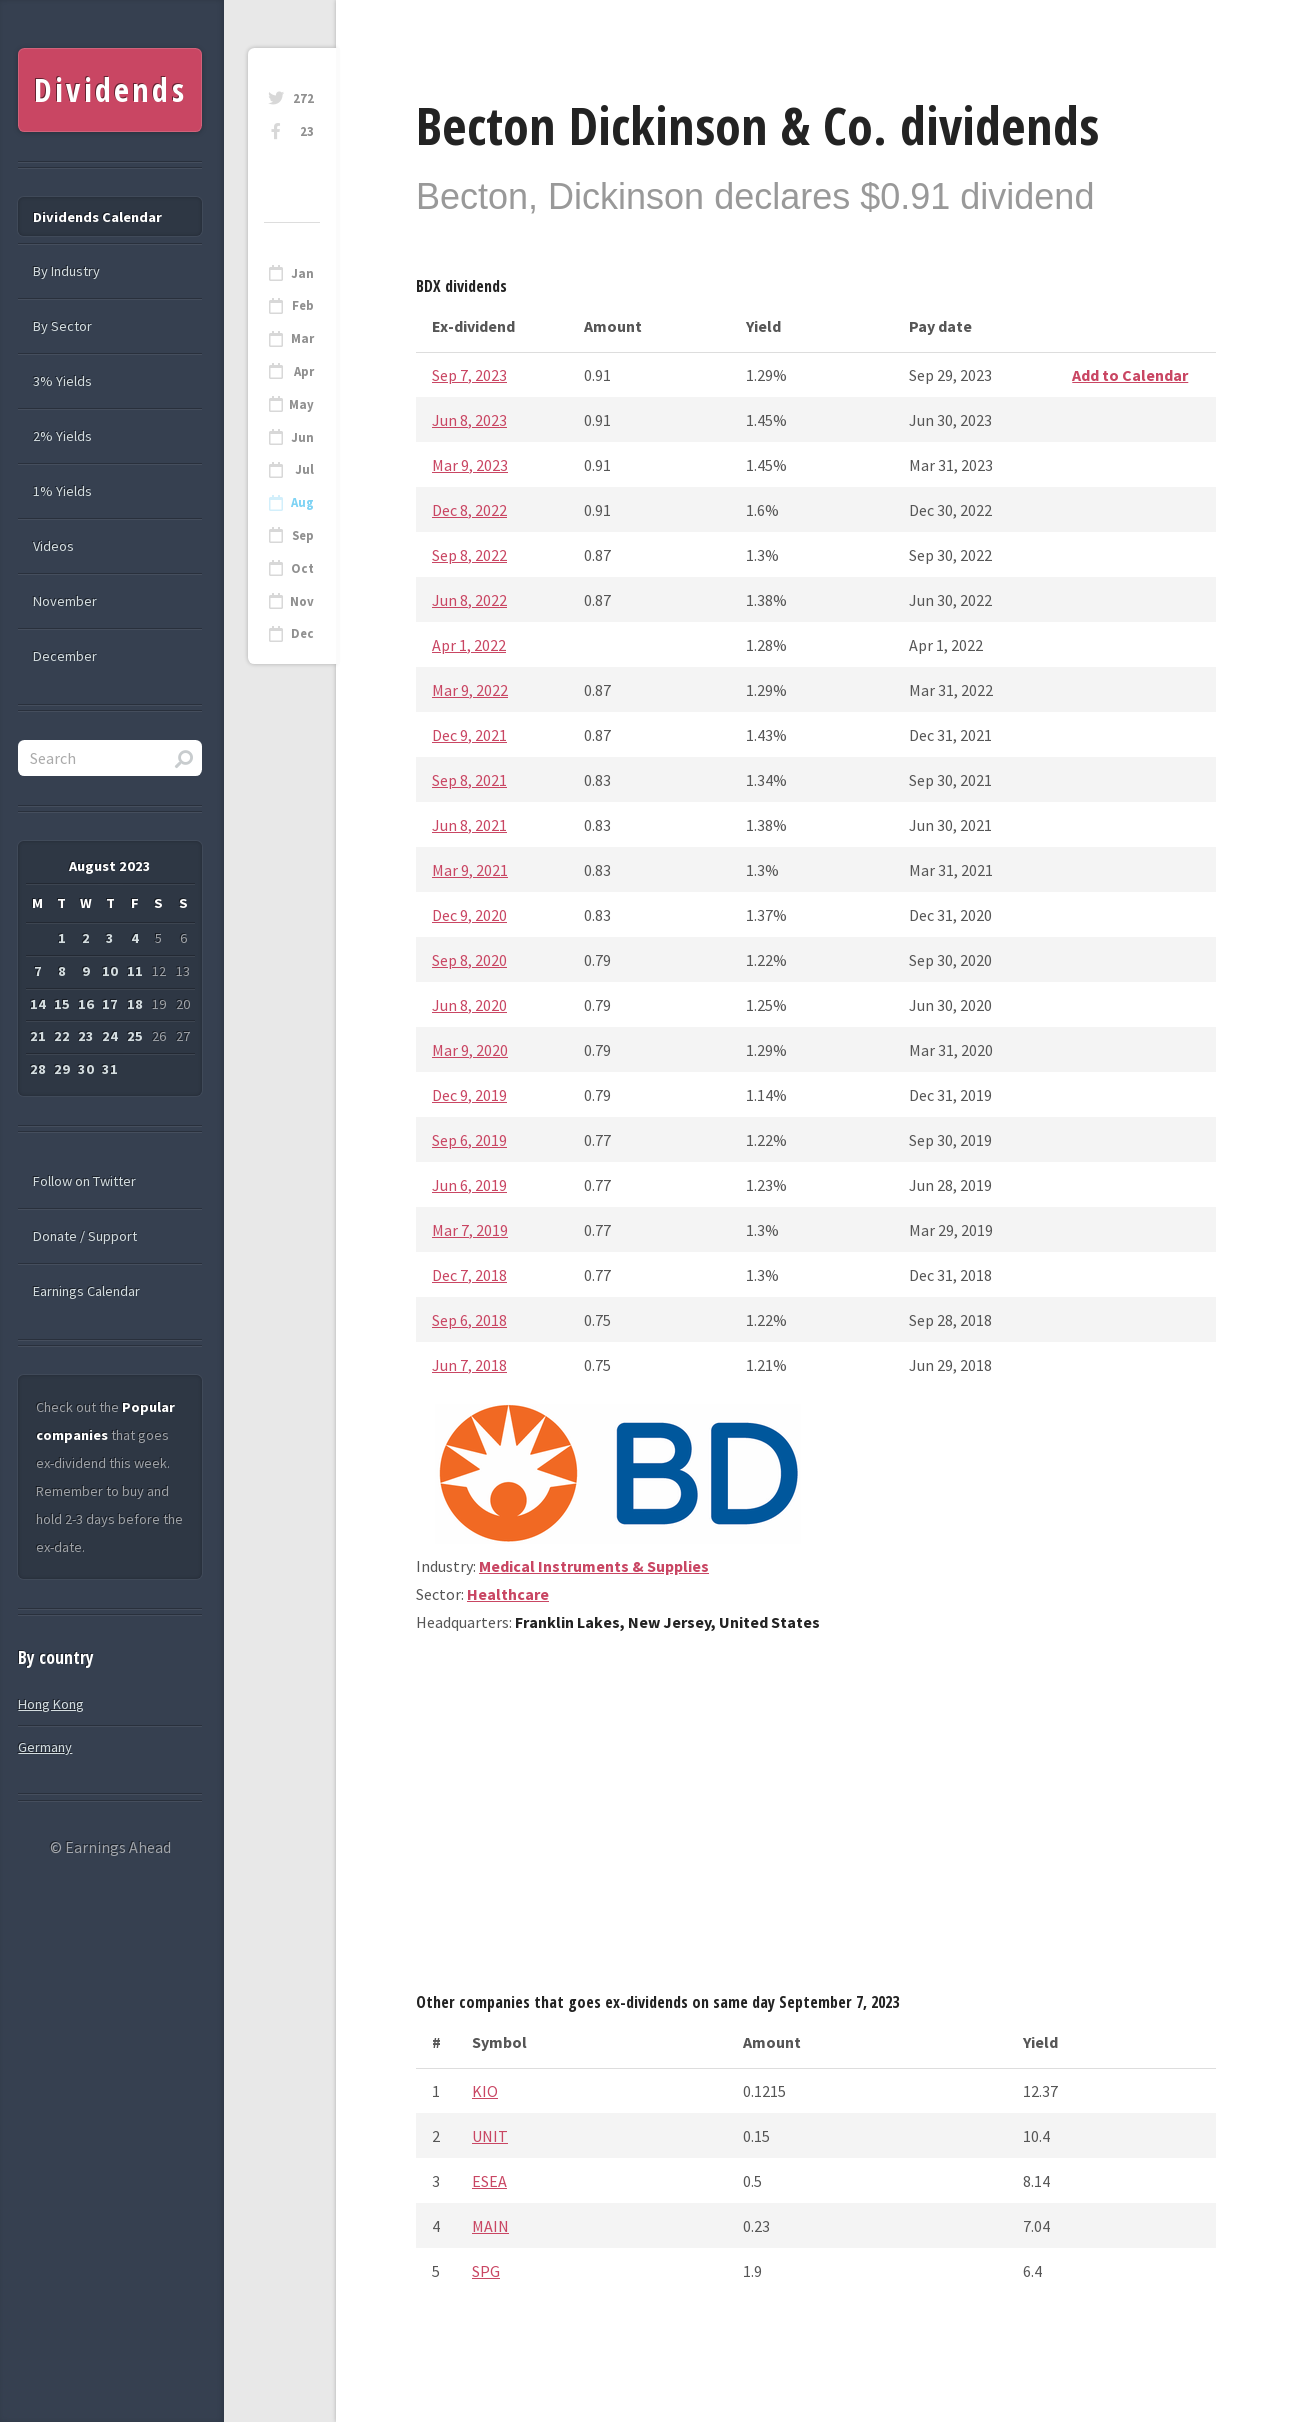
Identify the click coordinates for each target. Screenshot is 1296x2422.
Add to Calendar (1130, 375)
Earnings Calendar (86, 1291)
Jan (302, 273)
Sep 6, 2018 (469, 1320)
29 (62, 1069)
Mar (302, 338)
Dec (302, 633)
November (65, 601)
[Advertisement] (816, 1820)
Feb (303, 305)
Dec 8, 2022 (469, 510)
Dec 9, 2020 (469, 915)
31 (110, 1069)
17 (110, 1004)
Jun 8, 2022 (469, 600)
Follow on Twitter (84, 1181)
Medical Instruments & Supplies (594, 1566)
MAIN (490, 2226)
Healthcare (508, 1594)
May (301, 404)
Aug (302, 502)
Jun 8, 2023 (469, 420)
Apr (304, 371)
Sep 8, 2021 (469, 780)
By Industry (66, 271)
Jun (302, 437)
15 (62, 1004)
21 (38, 1036)
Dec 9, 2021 (469, 735)
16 (86, 1004)
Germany (45, 1747)
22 (62, 1036)
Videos (53, 546)
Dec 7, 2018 (469, 1275)
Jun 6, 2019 (469, 1185)
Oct (302, 568)
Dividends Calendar (97, 217)
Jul (304, 469)
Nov (302, 601)
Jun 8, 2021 (469, 825)
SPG (486, 2271)
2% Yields (62, 436)
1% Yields (62, 491)
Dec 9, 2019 (469, 1095)
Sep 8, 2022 (469, 555)
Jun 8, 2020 (469, 1005)
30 (86, 1069)
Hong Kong (51, 1704)
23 (307, 131)
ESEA (489, 2181)
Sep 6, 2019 (469, 1140)
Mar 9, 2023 (470, 465)
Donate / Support (85, 1236)
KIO (485, 2091)
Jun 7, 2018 (469, 1365)
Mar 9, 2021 (470, 870)
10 (110, 971)
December (65, 656)
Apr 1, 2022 (469, 645)
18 (135, 1004)
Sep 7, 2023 (469, 375)
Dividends (110, 89)
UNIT (490, 2136)
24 (110, 1036)
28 (38, 1069)
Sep (303, 535)
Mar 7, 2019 (470, 1230)
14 (38, 1004)
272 (303, 98)
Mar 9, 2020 (470, 1050)
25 (135, 1036)
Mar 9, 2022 (470, 690)
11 (135, 971)
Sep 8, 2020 (469, 960)
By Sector (62, 326)
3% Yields (62, 381)
